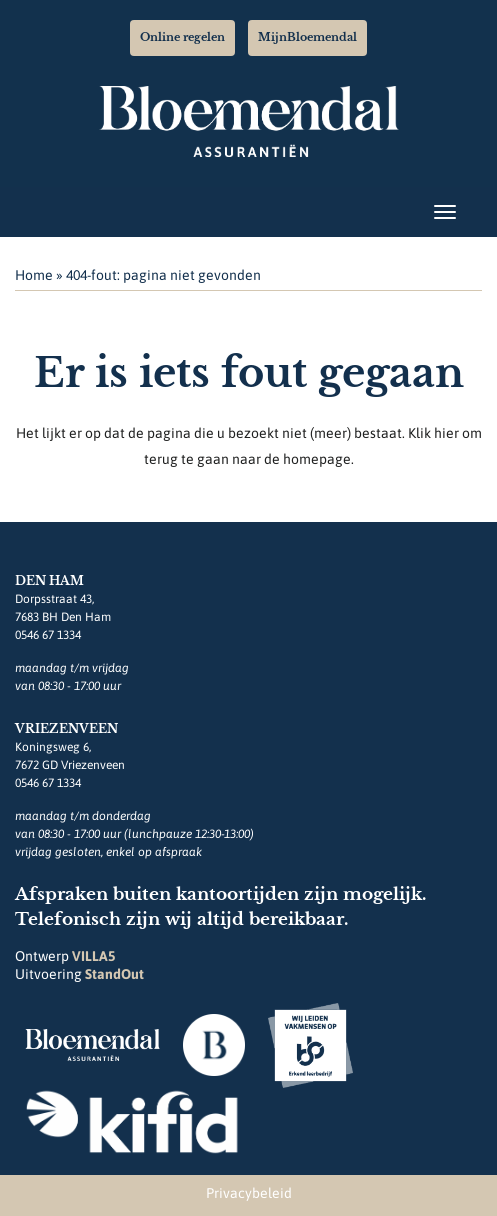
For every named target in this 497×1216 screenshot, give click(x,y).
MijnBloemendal (307, 37)
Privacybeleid (249, 1193)
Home (34, 275)
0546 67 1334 (48, 635)
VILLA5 (93, 956)
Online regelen (182, 37)
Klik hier (433, 433)
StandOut (114, 974)
